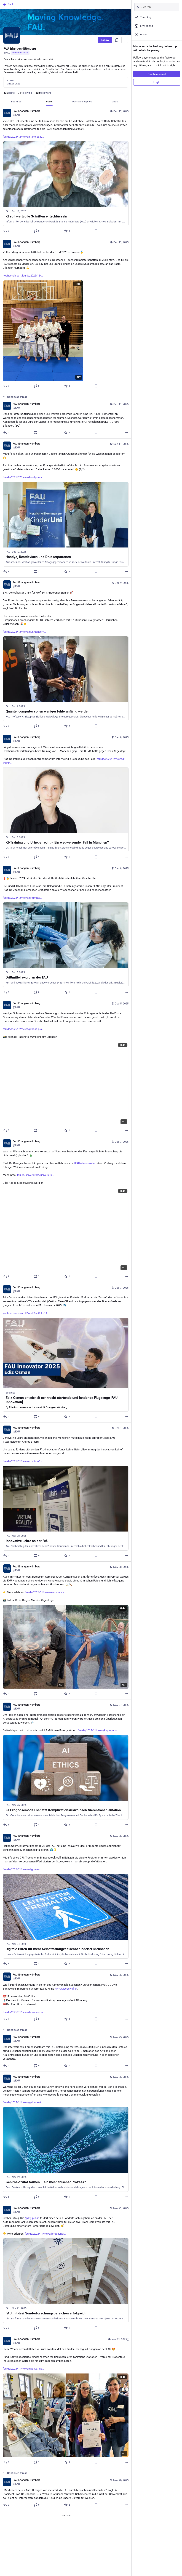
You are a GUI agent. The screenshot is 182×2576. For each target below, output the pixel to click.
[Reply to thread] (6, 432)
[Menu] (124, 40)
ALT (79, 377)
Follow (105, 40)
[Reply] (6, 231)
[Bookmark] (96, 231)
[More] (126, 231)
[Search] (156, 7)
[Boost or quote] (36, 231)
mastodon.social (20, 52)
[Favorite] (67, 231)
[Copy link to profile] (117, 40)
